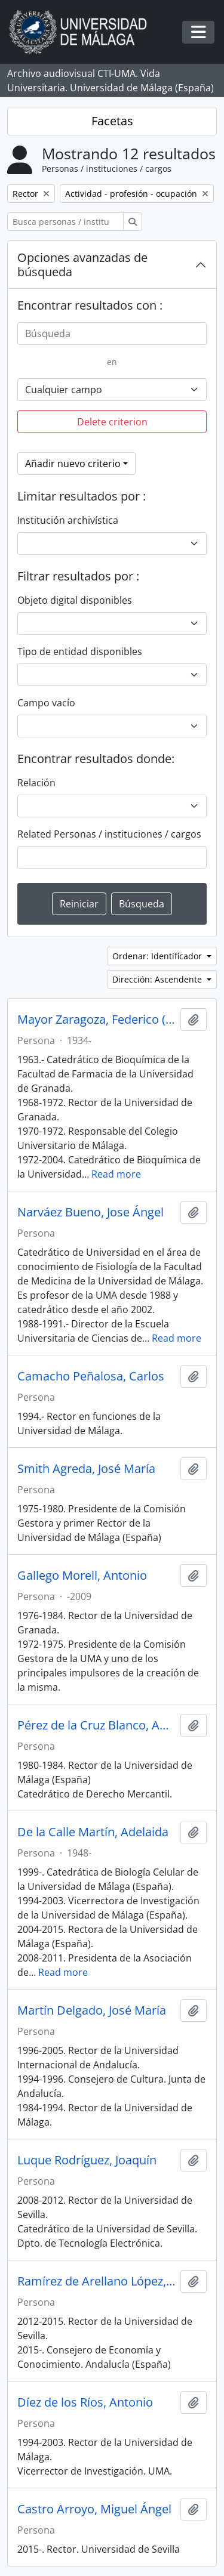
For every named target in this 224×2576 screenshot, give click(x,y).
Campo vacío (46, 702)
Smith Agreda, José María (86, 1469)
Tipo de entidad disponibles (79, 651)
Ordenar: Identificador (158, 956)
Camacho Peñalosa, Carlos (90, 1376)
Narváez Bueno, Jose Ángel (90, 1212)
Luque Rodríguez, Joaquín (87, 2160)
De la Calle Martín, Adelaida (92, 1832)
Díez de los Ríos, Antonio (85, 2402)
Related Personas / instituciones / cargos (109, 834)
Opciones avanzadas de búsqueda (82, 264)
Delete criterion (112, 421)
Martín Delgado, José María (91, 2010)
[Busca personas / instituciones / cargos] (65, 221)
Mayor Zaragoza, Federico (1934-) (96, 1019)
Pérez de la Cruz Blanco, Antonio (96, 1725)
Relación (36, 782)
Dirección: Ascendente (158, 979)
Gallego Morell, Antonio (82, 1575)
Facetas (112, 121)
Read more (116, 1174)
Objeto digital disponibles (74, 600)
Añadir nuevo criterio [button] (73, 463)
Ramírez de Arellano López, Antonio (96, 2281)
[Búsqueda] (112, 333)
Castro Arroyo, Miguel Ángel (94, 2509)
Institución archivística (67, 520)
